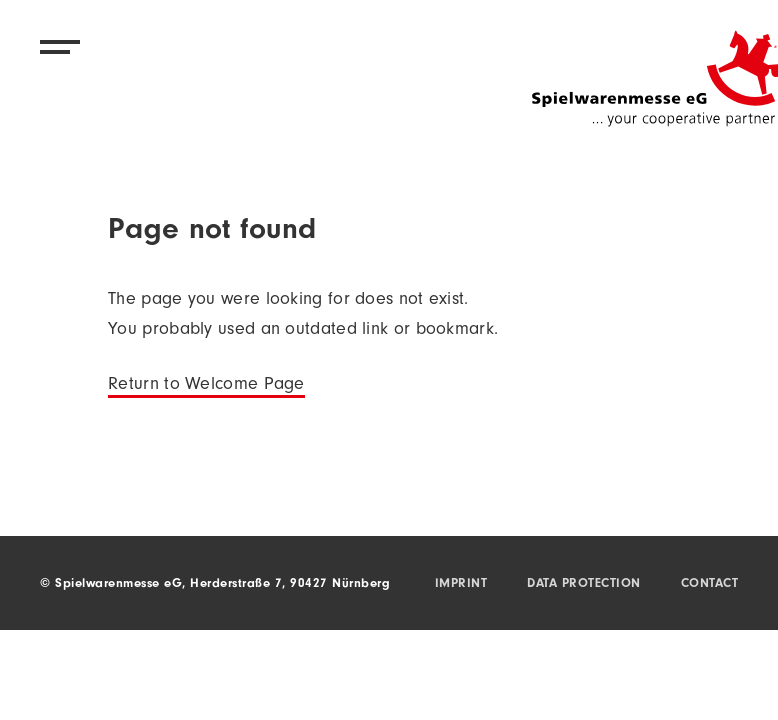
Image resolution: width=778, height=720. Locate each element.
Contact (710, 584)
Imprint (461, 584)
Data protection (584, 584)
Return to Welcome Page (206, 386)
